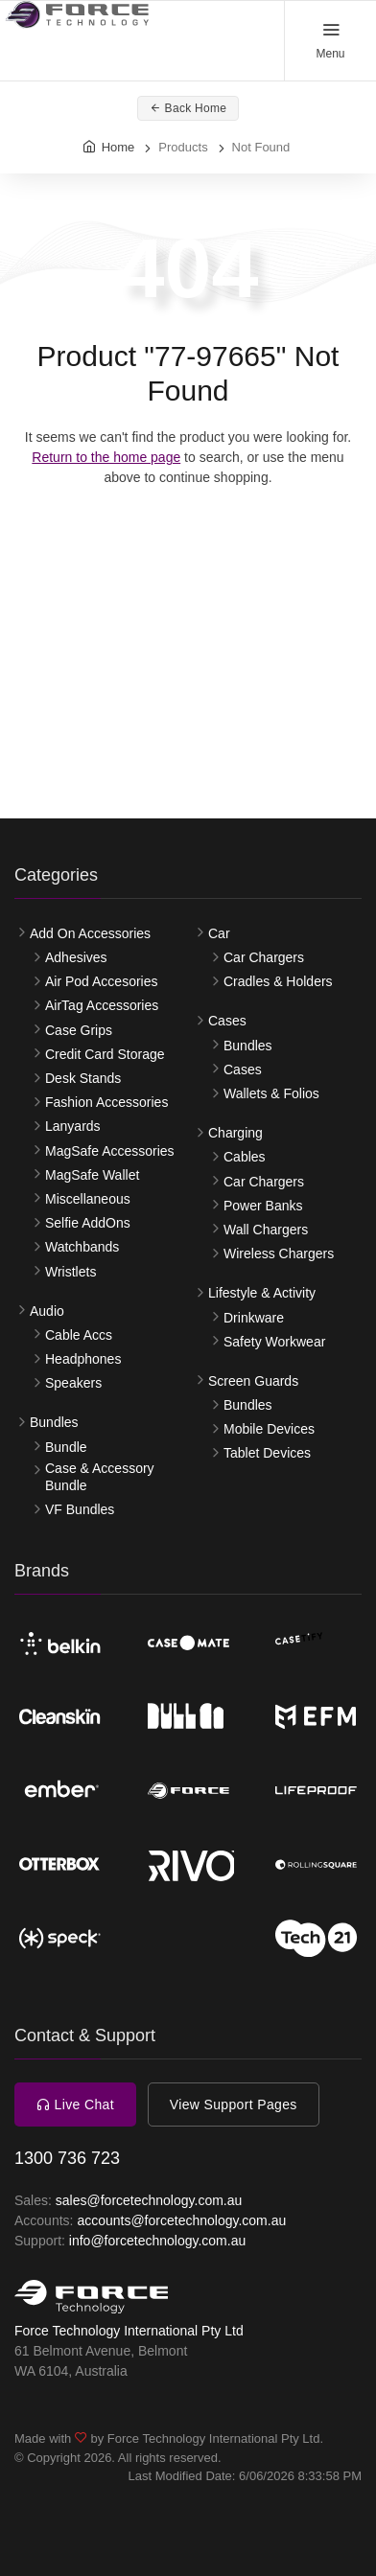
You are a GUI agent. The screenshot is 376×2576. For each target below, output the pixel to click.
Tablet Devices (267, 1452)
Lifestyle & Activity (262, 1292)
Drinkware (253, 1317)
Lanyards (73, 1126)
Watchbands (82, 1246)
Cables (244, 1156)
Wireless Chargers (278, 1253)
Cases (227, 1020)
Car (219, 933)
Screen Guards (253, 1381)
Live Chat (75, 2104)
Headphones (83, 1359)
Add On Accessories (90, 933)
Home (118, 147)
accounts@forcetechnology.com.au (181, 2220)
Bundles (54, 1422)
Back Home (188, 108)
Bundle (66, 1447)
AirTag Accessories (101, 1005)
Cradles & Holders (278, 981)
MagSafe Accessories (110, 1151)
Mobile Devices (269, 1429)
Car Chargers (263, 957)
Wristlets (70, 1271)
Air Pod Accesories (101, 981)
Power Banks (262, 1205)
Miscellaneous (87, 1199)
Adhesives (76, 957)
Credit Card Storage (105, 1054)
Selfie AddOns (87, 1222)
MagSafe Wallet (92, 1175)
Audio (47, 1311)
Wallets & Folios (271, 1093)
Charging (235, 1132)
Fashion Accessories (106, 1102)
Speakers (73, 1383)
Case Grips (78, 1030)
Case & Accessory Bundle (99, 1476)
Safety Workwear (274, 1341)
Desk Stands (83, 1078)
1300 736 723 (67, 2158)
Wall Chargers (265, 1229)
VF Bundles (79, 1509)
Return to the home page (106, 457)
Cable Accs (78, 1335)
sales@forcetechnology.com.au (149, 2200)
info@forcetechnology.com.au (157, 2240)
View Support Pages (233, 2104)
